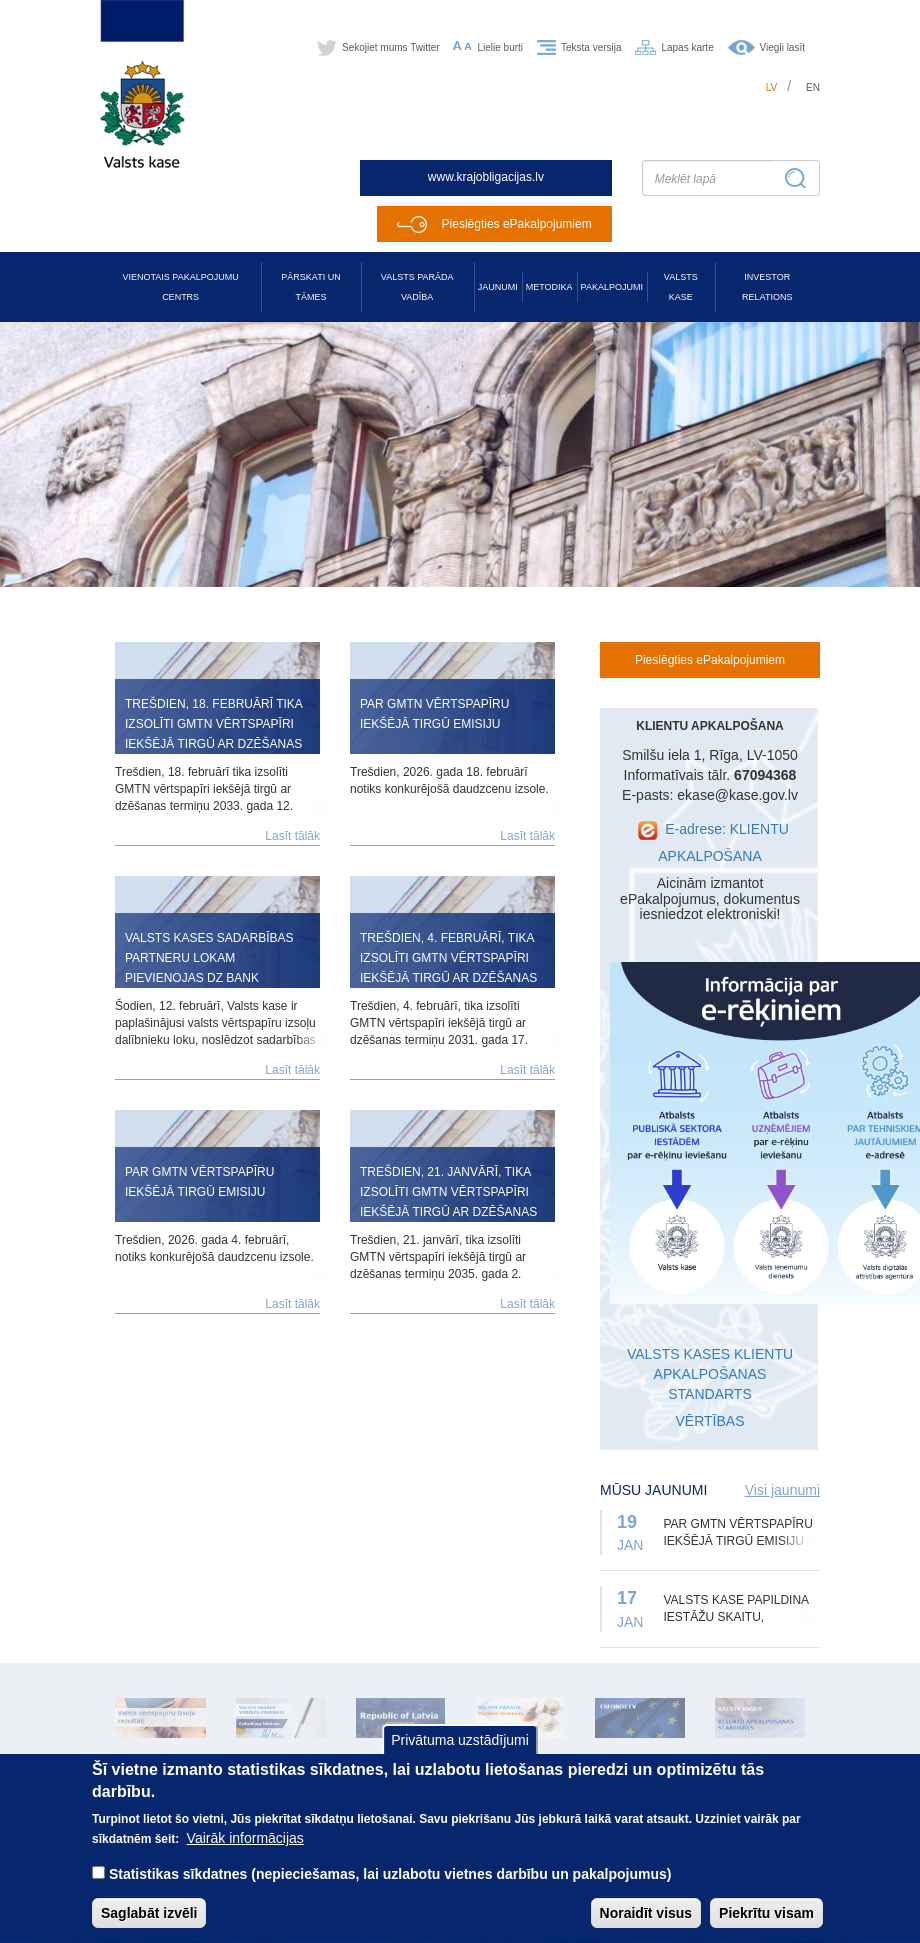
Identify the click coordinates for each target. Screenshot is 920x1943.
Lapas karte (687, 47)
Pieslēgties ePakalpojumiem (517, 224)
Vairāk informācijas (245, 1858)
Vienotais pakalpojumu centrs (181, 287)
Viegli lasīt (782, 47)
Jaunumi (498, 287)
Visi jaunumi (782, 1490)
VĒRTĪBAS (710, 1421)
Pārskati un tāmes (310, 287)
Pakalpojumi (612, 287)
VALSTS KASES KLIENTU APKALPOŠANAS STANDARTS (710, 1374)
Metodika (549, 287)
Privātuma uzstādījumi (460, 1759)
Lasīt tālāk (292, 836)
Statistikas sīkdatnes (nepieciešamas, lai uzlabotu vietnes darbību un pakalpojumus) (390, 1894)
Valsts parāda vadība (417, 287)
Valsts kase (681, 287)
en (813, 87)
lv (772, 87)
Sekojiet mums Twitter (391, 47)
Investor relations (767, 287)
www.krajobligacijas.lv (486, 177)
